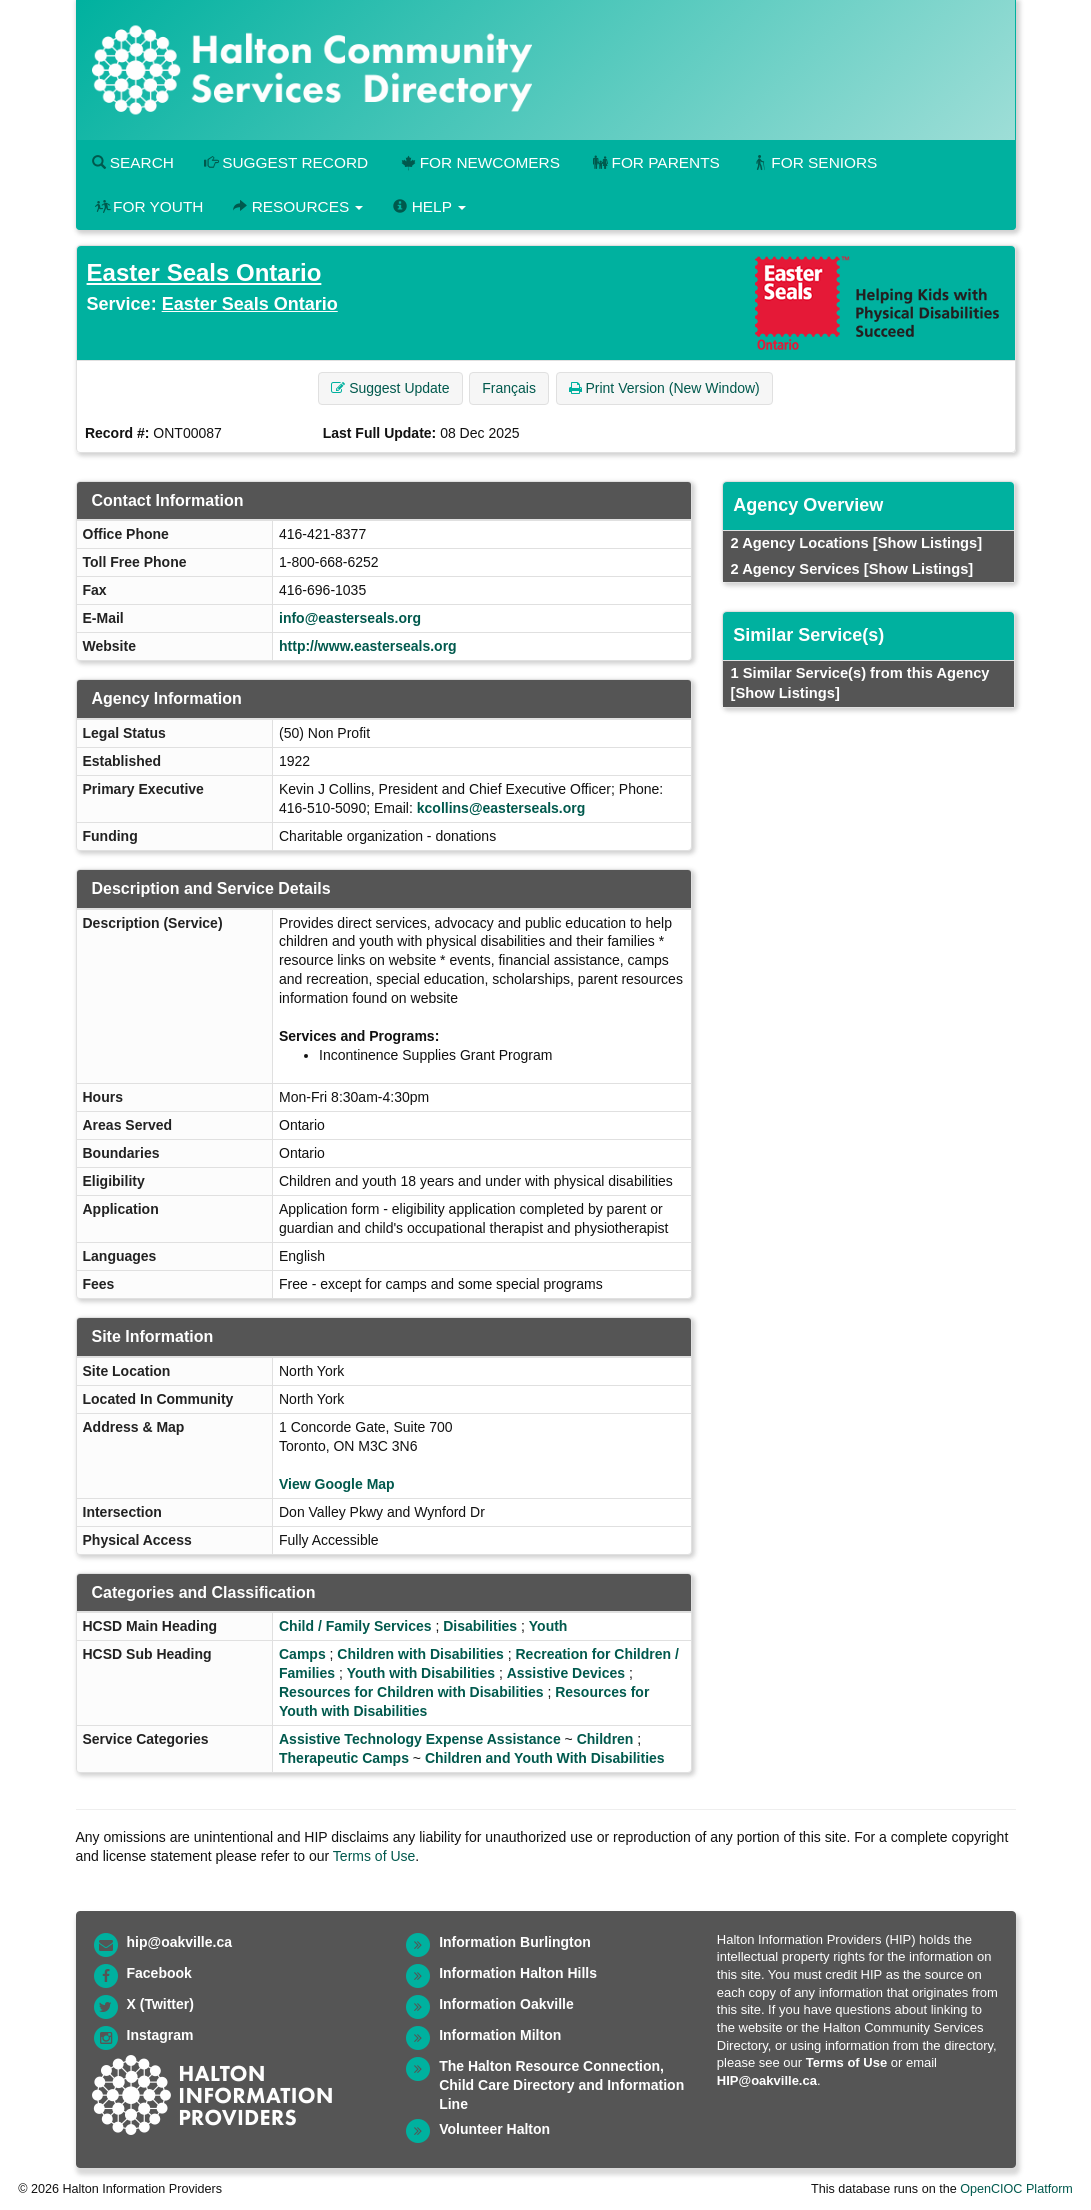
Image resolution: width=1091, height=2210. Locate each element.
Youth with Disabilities (421, 1673)
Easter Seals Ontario (204, 272)
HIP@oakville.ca (767, 2080)
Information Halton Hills (518, 1973)
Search (133, 162)
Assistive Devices (566, 1673)
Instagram (160, 2035)
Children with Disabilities (420, 1654)
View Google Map (337, 1484)
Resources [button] (298, 206)
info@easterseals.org (350, 618)
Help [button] (429, 206)
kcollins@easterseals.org (501, 808)
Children (605, 1739)
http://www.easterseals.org (368, 646)
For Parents (655, 162)
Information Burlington (515, 1942)
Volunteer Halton (494, 2129)
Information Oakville (506, 2004)
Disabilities (480, 1626)
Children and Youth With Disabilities (545, 1758)
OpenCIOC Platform (1016, 2189)
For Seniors (814, 162)
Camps (302, 1654)
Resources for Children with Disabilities (411, 1692)
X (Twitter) (160, 2004)
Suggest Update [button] (390, 388)
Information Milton (500, 2035)
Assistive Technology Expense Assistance (420, 1739)
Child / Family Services (355, 1626)
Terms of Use (374, 1856)
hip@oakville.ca (179, 1942)
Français (509, 388)
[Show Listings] (927, 543)
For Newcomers (479, 162)
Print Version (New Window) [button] (664, 388)
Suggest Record (286, 162)
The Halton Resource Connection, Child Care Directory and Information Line (561, 2085)
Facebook (159, 1973)
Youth (548, 1626)
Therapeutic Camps (344, 1758)
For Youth (148, 206)
